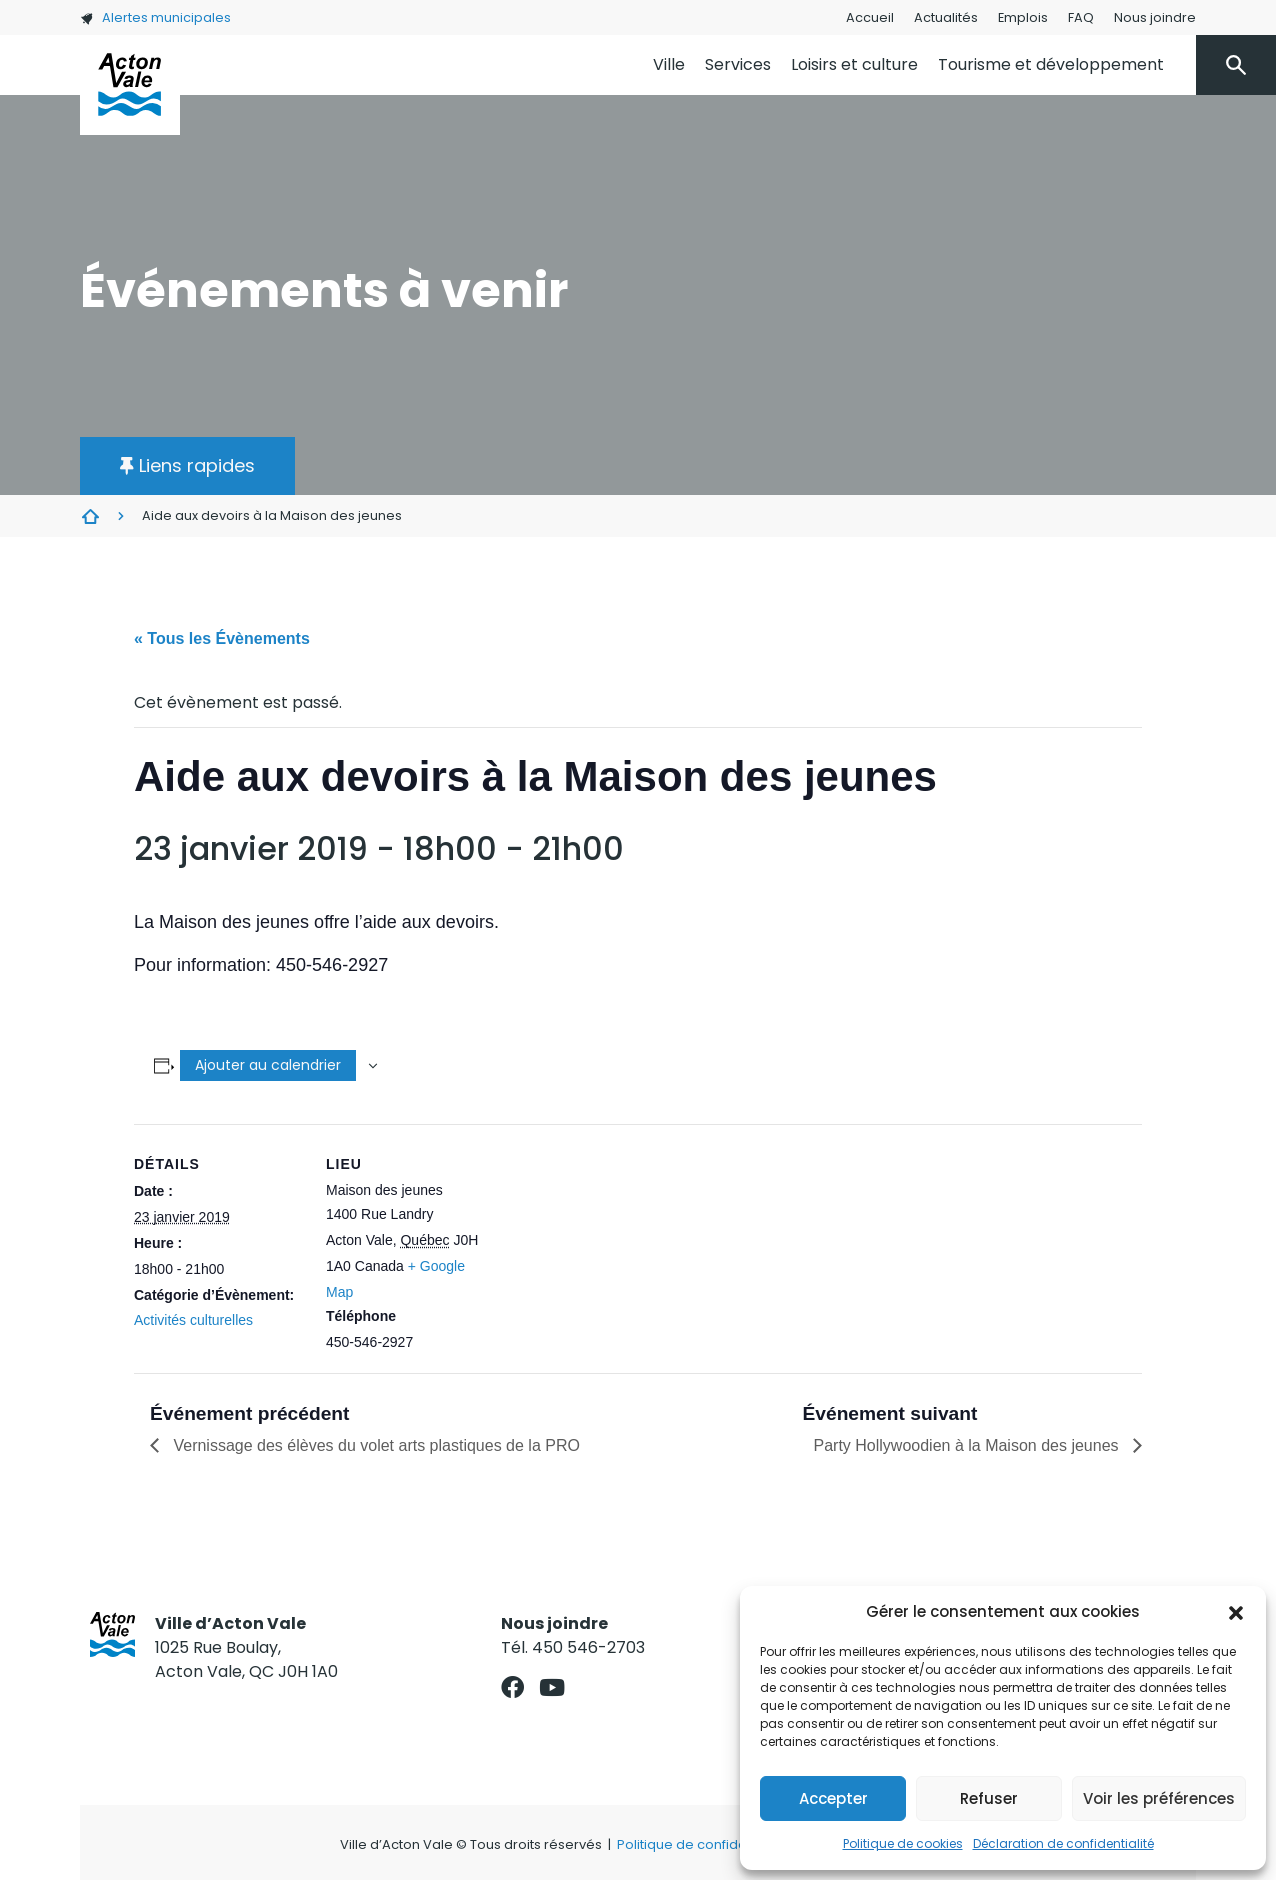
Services (738, 64)
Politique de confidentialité (703, 1844)
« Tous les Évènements (222, 638)
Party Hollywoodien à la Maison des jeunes (969, 1445)
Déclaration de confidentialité (1063, 1843)
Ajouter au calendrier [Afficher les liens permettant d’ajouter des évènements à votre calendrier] (268, 1065)
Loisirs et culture (854, 64)
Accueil (870, 17)
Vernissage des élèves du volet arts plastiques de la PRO (374, 1445)
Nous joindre (1155, 17)
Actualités (946, 17)
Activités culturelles (193, 1320)
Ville (669, 64)
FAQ (1081, 17)
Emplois (1023, 17)
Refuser (989, 1798)
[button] (1236, 1612)
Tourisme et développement (1051, 64)
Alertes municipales (155, 17)
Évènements (90, 516)
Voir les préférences (1159, 1798)
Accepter (833, 1798)
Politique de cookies (903, 1843)
